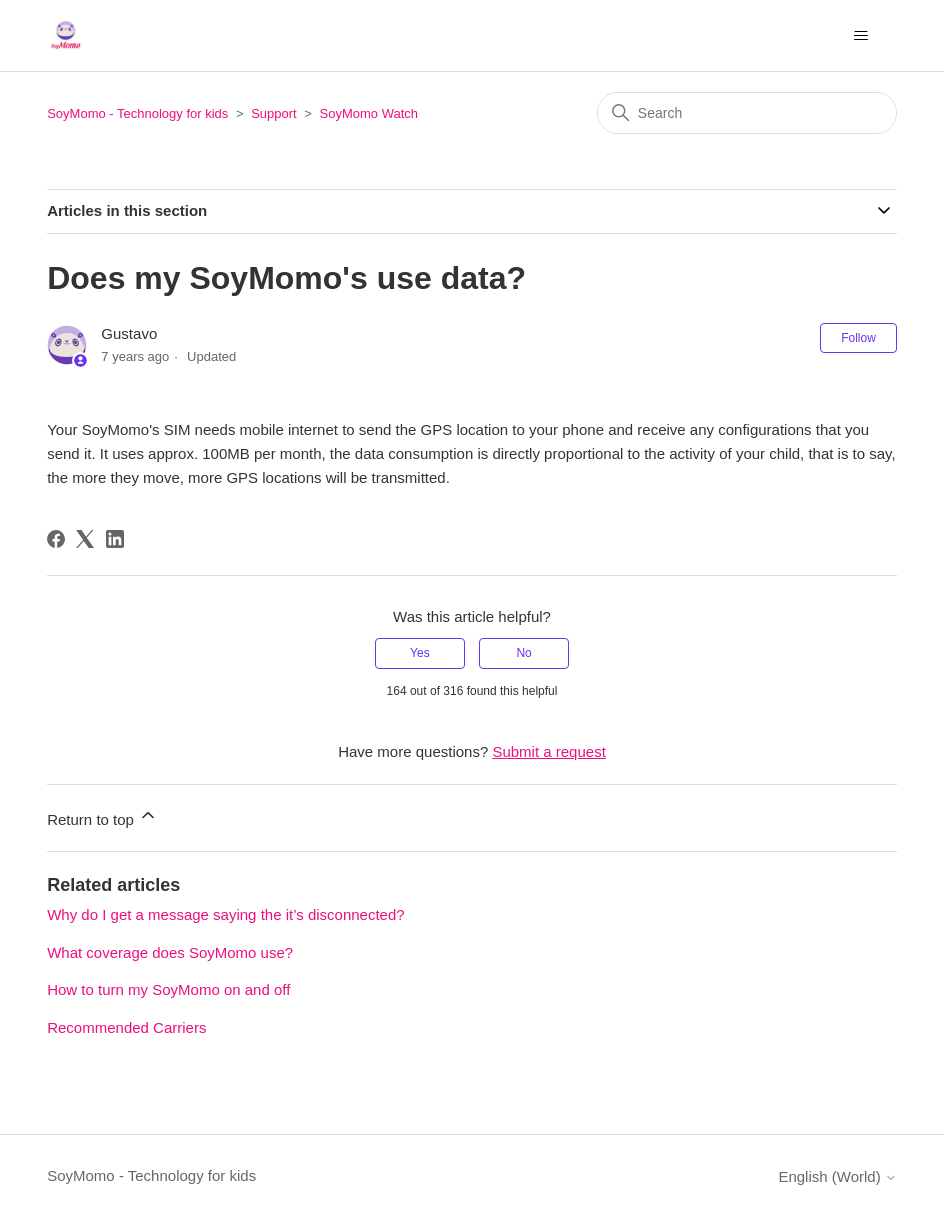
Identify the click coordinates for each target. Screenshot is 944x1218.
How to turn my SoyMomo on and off (168, 989)
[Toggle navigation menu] (861, 36)
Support (274, 113)
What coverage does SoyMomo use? (170, 952)
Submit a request (548, 751)
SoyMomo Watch (369, 113)
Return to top (102, 816)
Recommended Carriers (126, 1027)
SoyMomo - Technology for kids (137, 113)
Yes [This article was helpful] (420, 653)
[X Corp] (85, 539)
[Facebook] (56, 539)
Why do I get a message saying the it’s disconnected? (225, 914)
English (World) (837, 1176)
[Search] (747, 113)
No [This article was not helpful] (523, 653)
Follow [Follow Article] (858, 338)
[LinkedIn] (115, 539)
